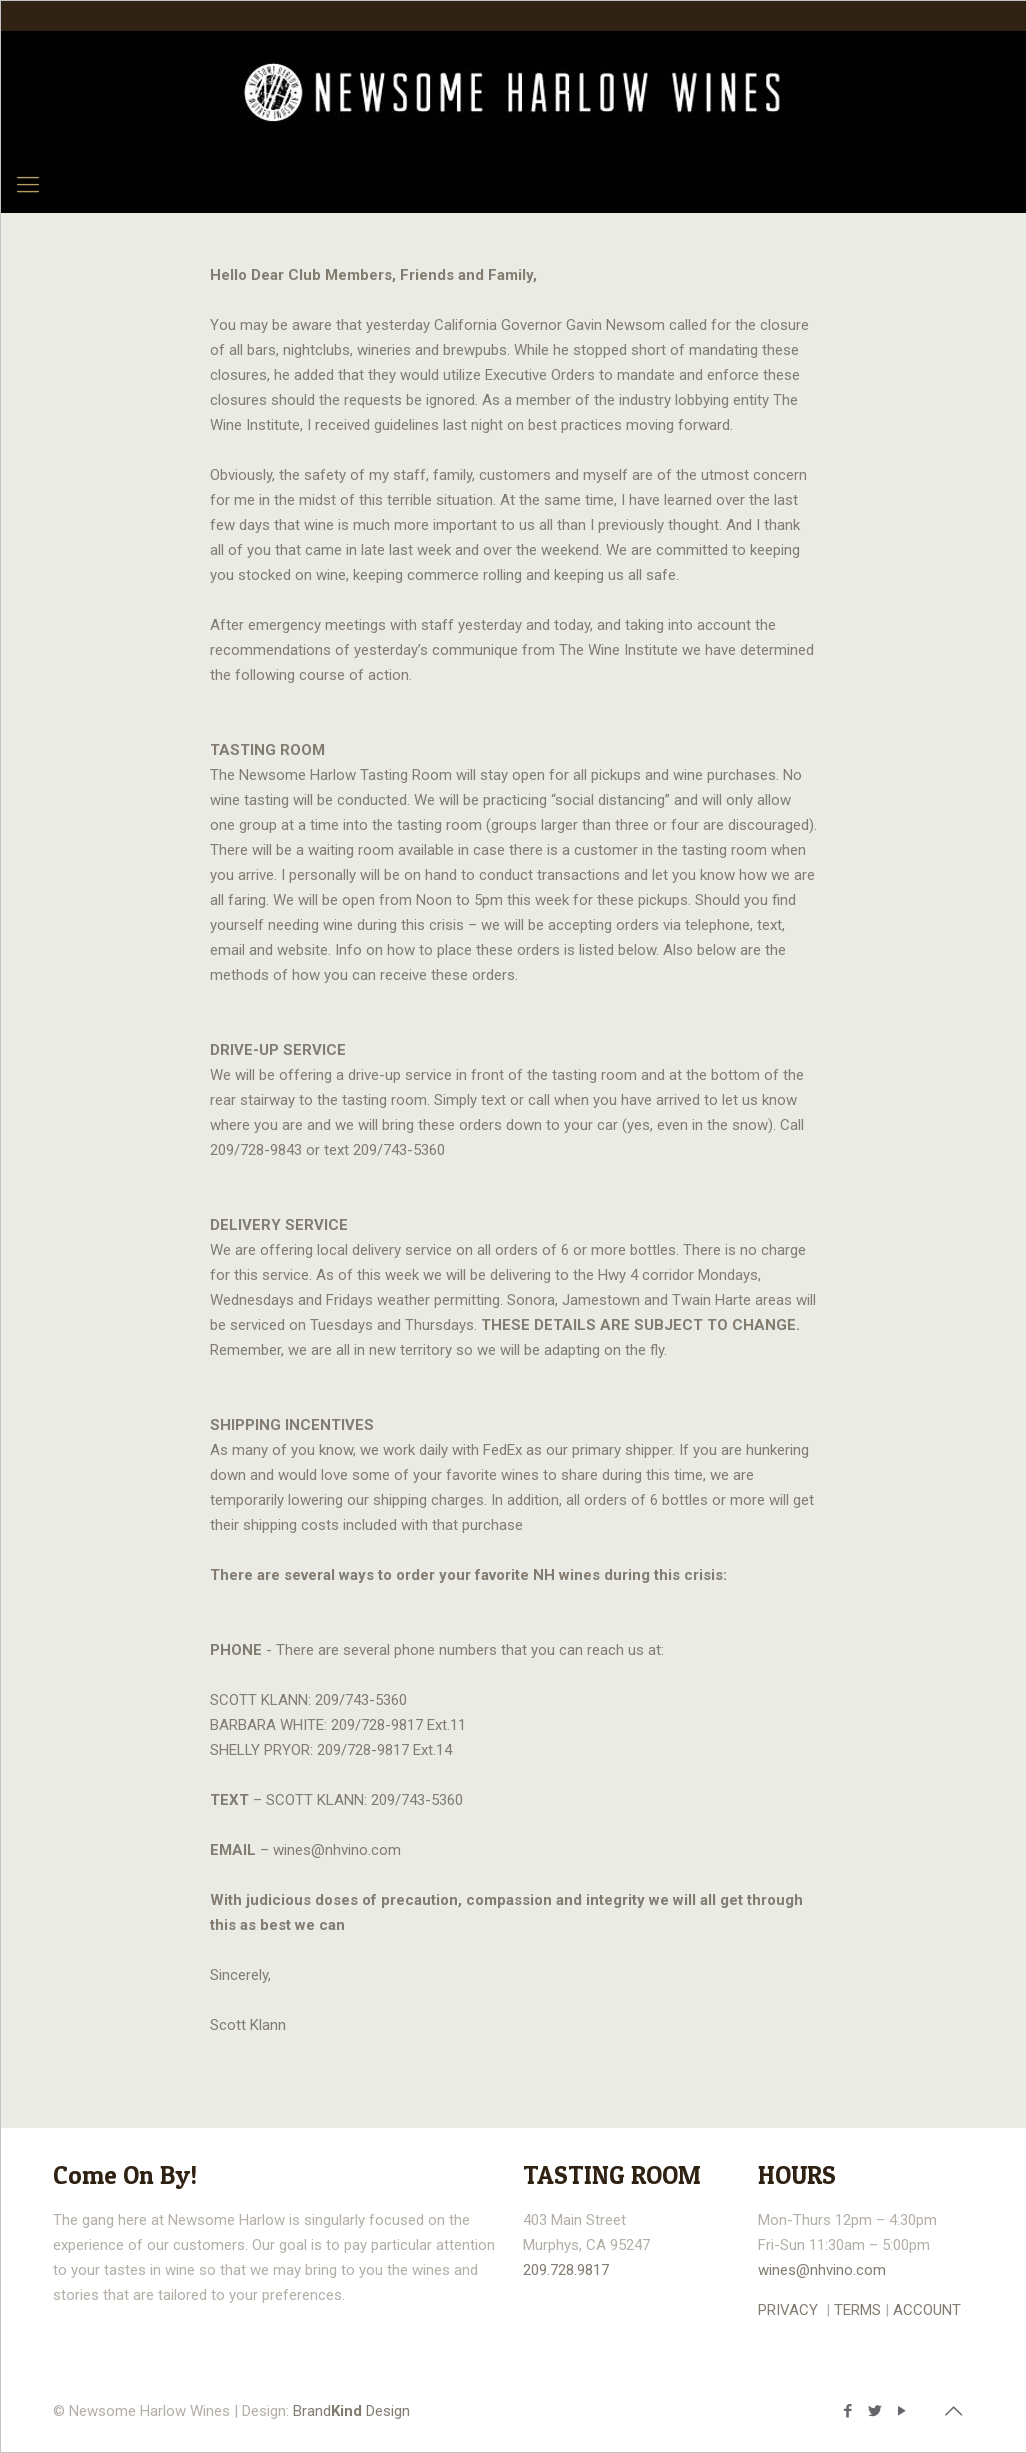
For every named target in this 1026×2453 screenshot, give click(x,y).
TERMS (857, 2310)
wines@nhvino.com (822, 2270)
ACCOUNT (927, 2310)
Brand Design (351, 2411)
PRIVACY (788, 2310)
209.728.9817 (566, 2270)
